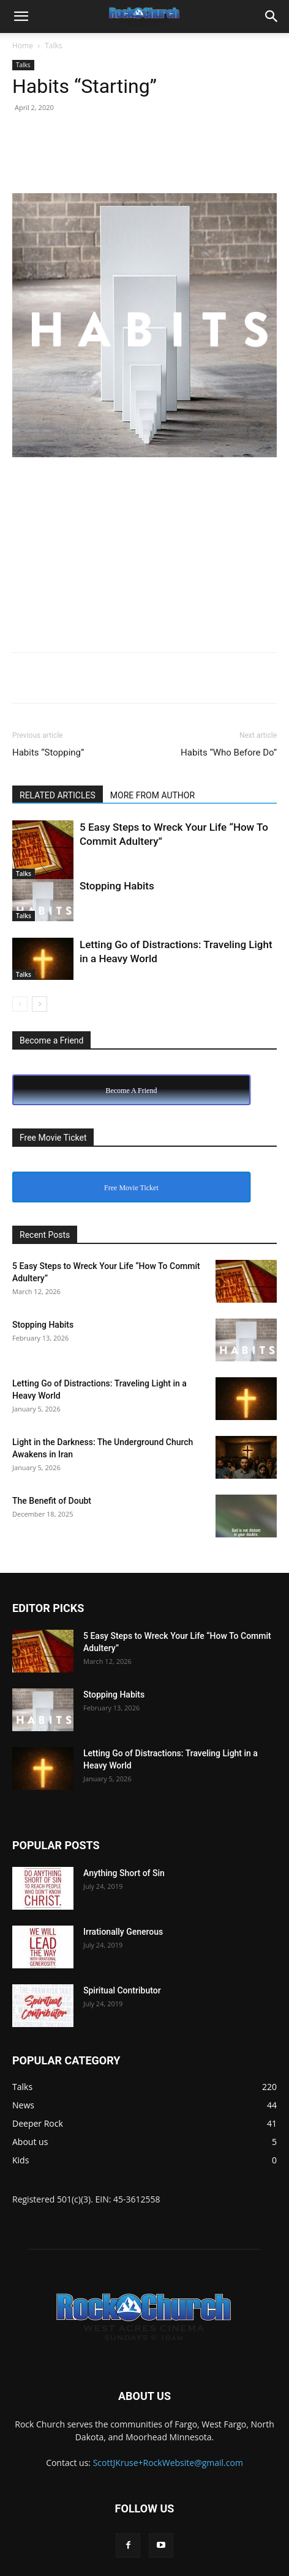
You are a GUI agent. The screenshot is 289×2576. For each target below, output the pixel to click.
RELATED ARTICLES (58, 795)
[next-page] (39, 1004)
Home (22, 45)
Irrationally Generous (123, 1932)
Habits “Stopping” (48, 752)
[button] (20, 16)
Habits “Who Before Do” (229, 752)
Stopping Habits (117, 886)
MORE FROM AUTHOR (152, 795)
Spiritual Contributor (122, 1990)
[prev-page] (20, 1004)
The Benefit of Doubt (51, 1501)
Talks (53, 45)
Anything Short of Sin (124, 1873)
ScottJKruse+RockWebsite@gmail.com (168, 2462)
